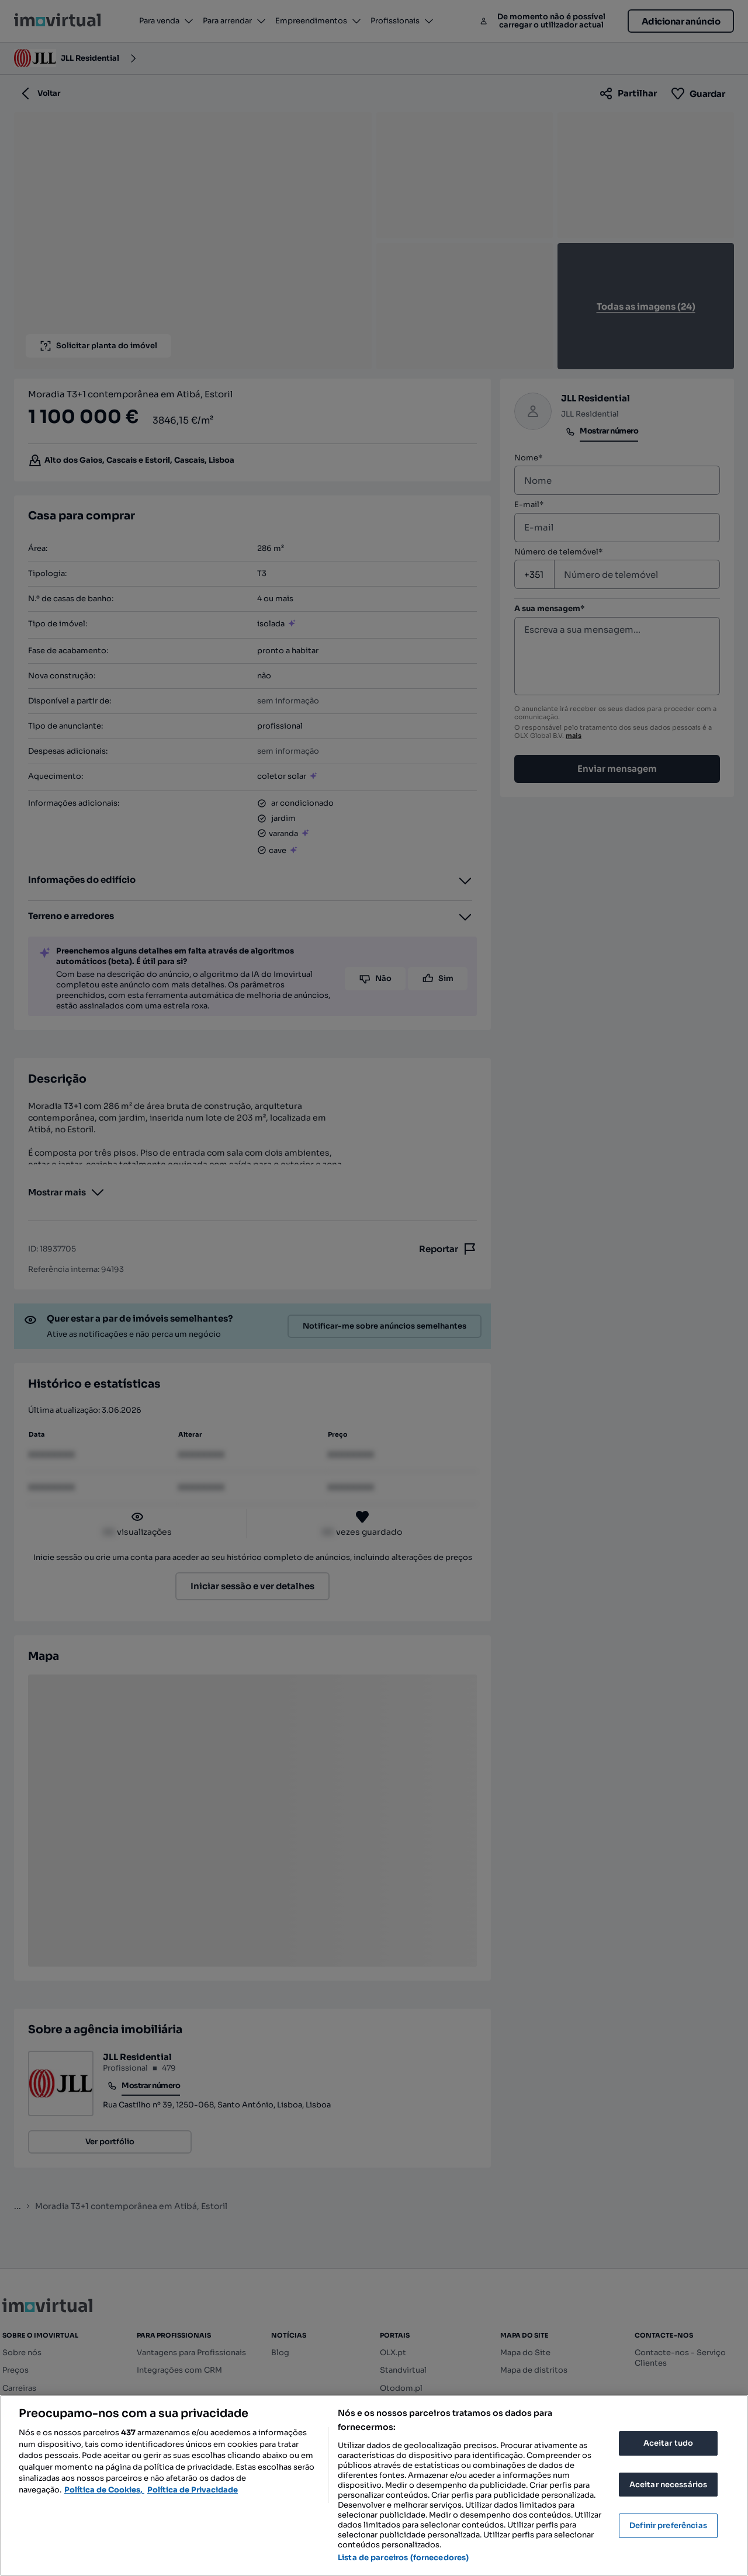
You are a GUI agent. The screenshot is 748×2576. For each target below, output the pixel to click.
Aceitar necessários (668, 2485)
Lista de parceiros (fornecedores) (403, 2558)
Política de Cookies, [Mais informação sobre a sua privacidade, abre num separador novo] (104, 2490)
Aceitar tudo (668, 2443)
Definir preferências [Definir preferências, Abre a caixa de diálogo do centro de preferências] (668, 2525)
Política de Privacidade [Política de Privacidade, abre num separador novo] (192, 2490)
